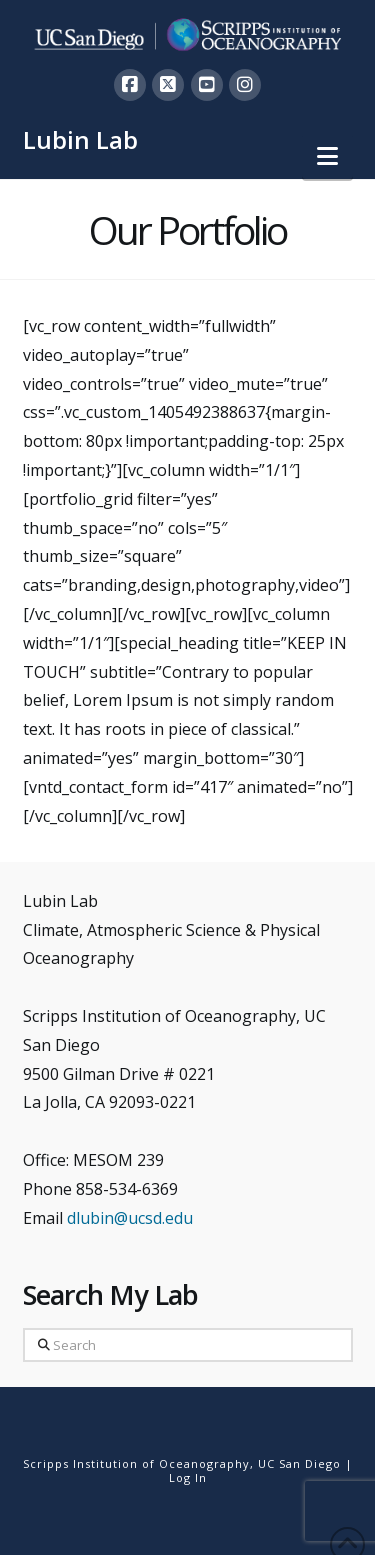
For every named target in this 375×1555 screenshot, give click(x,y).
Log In (188, 1477)
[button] (327, 156)
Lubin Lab (80, 140)
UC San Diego (299, 1463)
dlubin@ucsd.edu (130, 1218)
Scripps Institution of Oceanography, (138, 1463)
